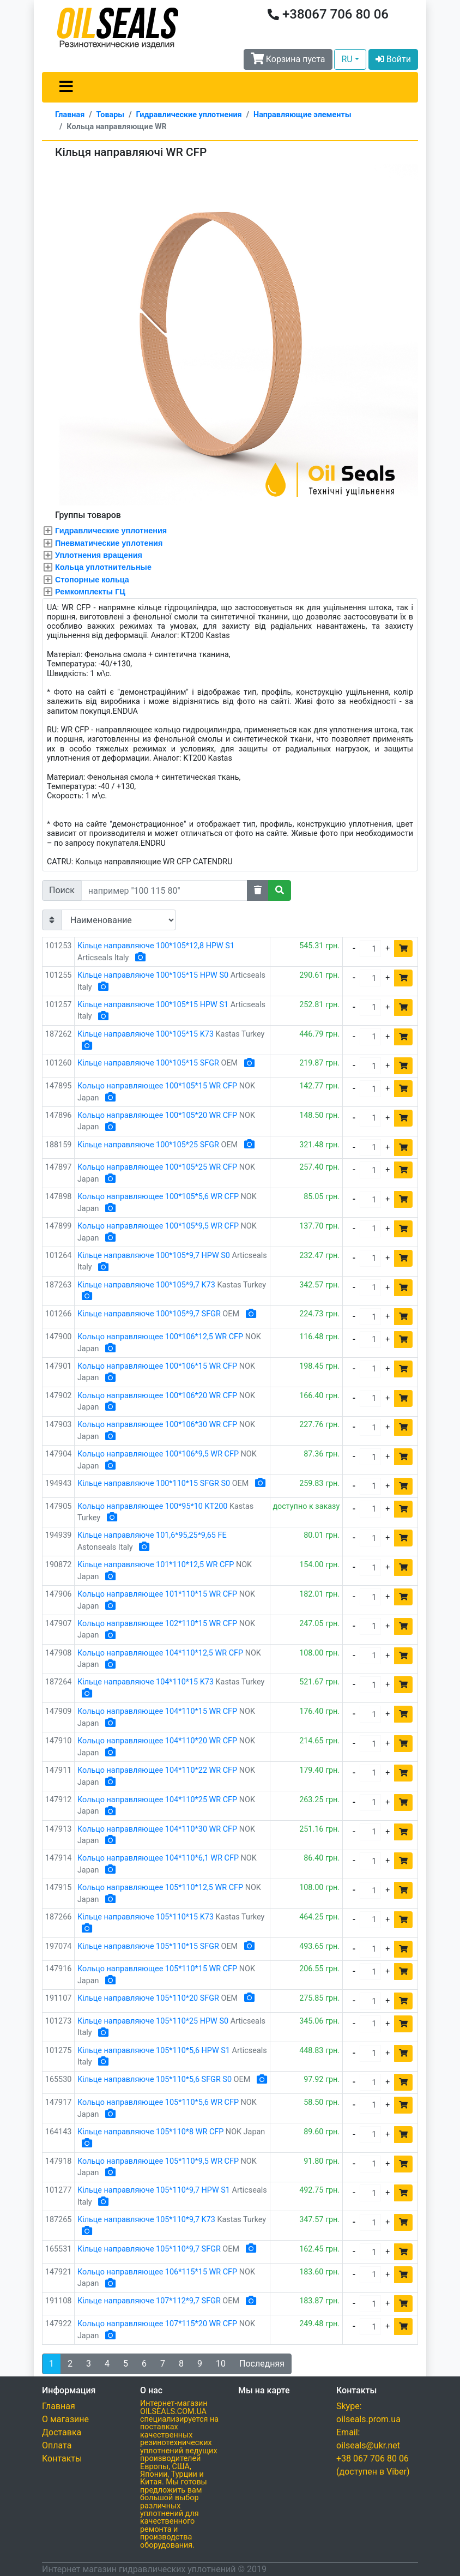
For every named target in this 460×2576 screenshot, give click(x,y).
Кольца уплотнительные (103, 567)
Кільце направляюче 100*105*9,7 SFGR (149, 1314)
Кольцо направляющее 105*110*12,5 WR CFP (160, 1887)
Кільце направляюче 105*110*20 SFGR (148, 1998)
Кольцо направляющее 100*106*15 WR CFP (157, 1366)
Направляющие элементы (302, 114)
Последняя (262, 2363)
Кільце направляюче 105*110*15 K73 (145, 1917)
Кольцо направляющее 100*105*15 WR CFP (157, 1086)
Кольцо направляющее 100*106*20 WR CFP (157, 1395)
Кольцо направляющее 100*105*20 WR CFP (157, 1115)
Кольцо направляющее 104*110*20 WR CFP (157, 1741)
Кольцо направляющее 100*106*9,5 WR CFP (158, 1454)
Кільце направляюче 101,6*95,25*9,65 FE (152, 1535)
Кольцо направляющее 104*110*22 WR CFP (157, 1770)
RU (346, 59)
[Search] (164, 890)
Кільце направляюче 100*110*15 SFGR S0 (153, 1483)
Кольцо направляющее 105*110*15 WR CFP (157, 1968)
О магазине (65, 2419)
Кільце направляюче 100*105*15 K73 (145, 1034)
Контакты (62, 2458)
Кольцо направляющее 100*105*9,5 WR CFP (158, 1226)
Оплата (56, 2445)
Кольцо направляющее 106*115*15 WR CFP (157, 2272)
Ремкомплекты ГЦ (90, 591)
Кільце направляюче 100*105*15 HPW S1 (152, 1004)
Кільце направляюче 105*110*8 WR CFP (150, 2131)
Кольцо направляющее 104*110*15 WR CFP (157, 1711)
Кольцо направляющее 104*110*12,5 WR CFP (160, 1653)
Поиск (62, 890)
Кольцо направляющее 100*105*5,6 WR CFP (158, 1196)
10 (221, 2363)
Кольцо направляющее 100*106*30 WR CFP (157, 1424)
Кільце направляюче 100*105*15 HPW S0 (152, 975)
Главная (69, 114)
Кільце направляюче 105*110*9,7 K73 (146, 2219)
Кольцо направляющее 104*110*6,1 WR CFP (158, 1858)
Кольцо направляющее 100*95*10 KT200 (152, 1506)
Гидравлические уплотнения (189, 114)
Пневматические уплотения (108, 543)
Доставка (61, 2432)
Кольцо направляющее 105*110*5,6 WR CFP (158, 2102)
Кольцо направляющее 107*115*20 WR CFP (157, 2323)
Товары (110, 114)
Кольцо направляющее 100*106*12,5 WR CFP (160, 1336)
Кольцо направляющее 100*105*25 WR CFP (157, 1167)
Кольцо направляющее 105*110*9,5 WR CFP (158, 2161)
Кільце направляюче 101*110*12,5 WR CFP (155, 1564)
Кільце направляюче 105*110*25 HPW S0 (152, 2021)
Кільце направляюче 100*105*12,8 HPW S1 (155, 945)
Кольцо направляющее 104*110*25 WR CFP (157, 1799)
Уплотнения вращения (98, 555)
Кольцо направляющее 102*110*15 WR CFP (157, 1623)
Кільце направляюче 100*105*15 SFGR (148, 1063)
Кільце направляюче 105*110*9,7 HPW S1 (153, 2190)
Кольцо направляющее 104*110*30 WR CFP (157, 1829)
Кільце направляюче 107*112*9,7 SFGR (149, 2301)
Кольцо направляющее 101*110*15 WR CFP (157, 1594)
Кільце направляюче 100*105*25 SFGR (148, 1144)
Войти (393, 59)
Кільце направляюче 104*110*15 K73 (145, 1682)
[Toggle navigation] (66, 87)
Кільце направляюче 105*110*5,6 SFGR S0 (154, 2079)
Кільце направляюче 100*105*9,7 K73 (146, 1285)
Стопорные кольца (92, 579)
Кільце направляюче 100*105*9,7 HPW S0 (153, 1255)
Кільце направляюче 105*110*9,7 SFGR (149, 2249)
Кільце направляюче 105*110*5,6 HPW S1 (153, 2050)
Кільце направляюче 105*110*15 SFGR (148, 1946)
